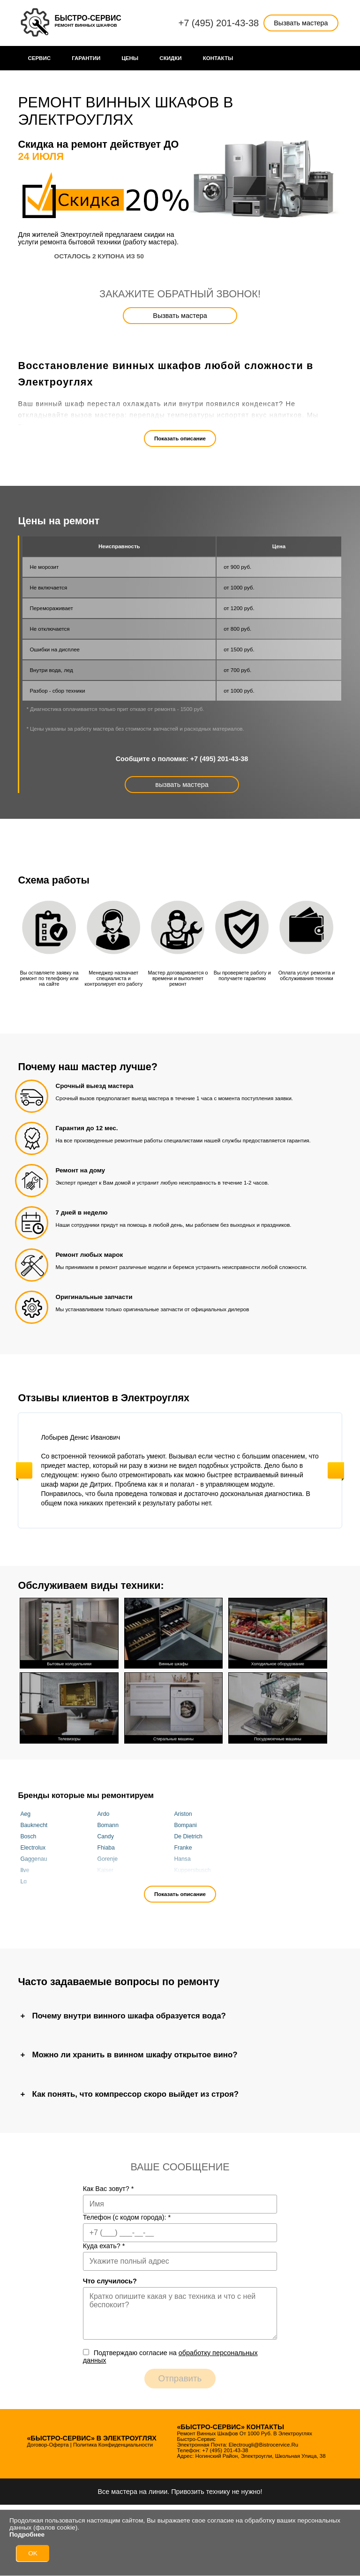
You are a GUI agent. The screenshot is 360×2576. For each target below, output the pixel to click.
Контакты (218, 58)
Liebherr (107, 1881)
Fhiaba (105, 1847)
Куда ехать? (104, 2246)
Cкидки (170, 58)
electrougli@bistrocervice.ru (263, 2445)
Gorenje (107, 1859)
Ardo (103, 1814)
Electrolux (32, 1847)
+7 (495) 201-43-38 (218, 23)
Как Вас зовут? (108, 2188)
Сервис (39, 58)
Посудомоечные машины (277, 1707)
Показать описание (180, 438)
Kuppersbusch (192, 1870)
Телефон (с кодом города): (127, 2217)
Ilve (24, 1870)
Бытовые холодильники (69, 1632)
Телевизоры (69, 1707)
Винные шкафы (173, 1632)
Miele (181, 1881)
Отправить (180, 2378)
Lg (23, 1881)
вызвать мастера (181, 784)
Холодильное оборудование (277, 1632)
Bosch (28, 1836)
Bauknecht (33, 1825)
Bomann (108, 1825)
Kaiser (105, 1870)
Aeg (25, 1814)
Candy (105, 1836)
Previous (24, 1470)
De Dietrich (188, 1836)
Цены (129, 58)
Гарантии (86, 58)
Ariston (183, 1814)
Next (336, 1470)
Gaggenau (33, 1859)
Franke (183, 1847)
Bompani (185, 1825)
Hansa (182, 1859)
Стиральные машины (173, 1707)
